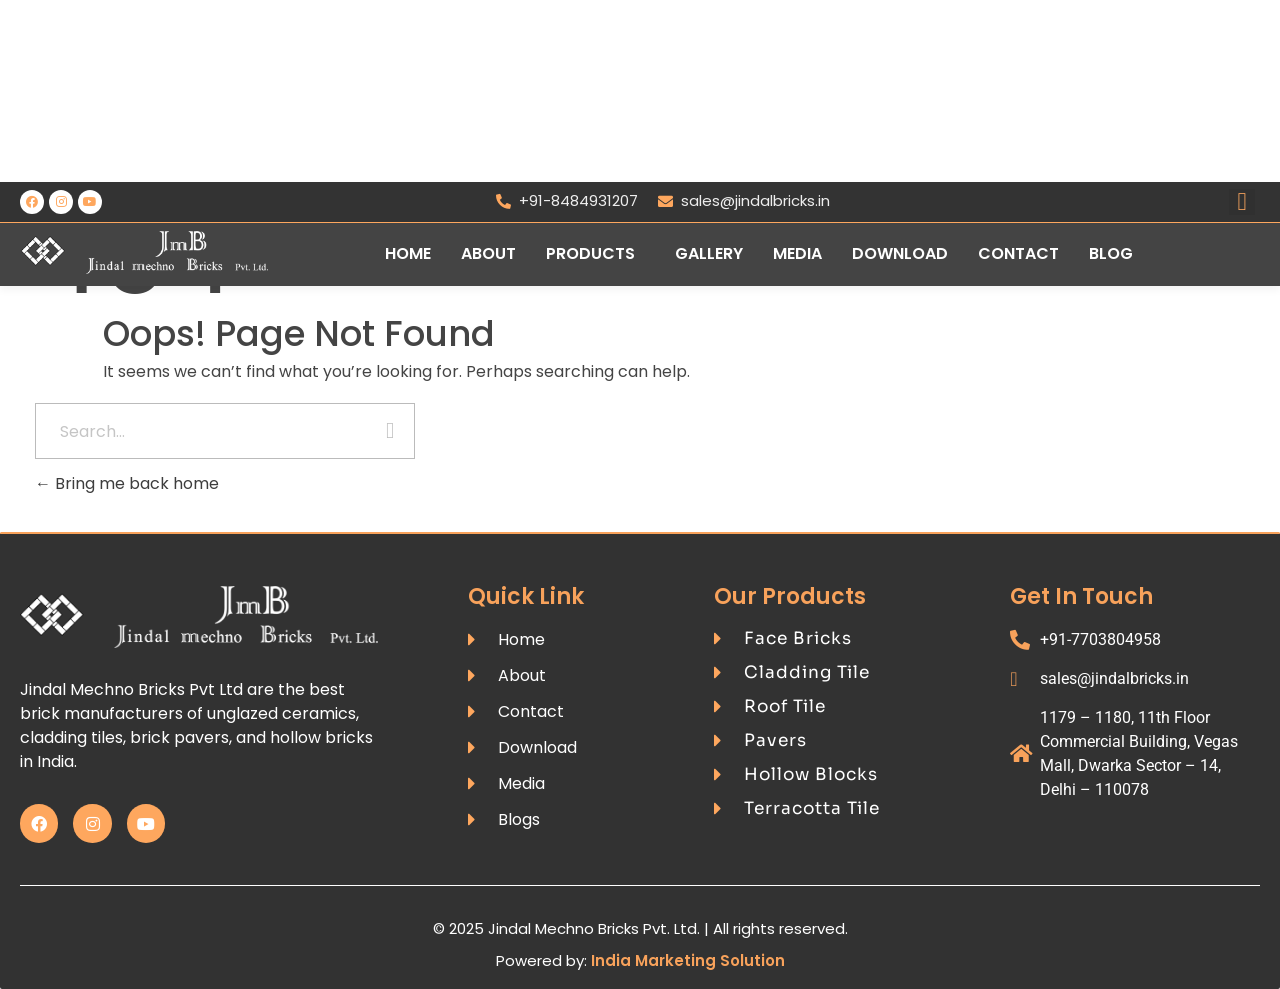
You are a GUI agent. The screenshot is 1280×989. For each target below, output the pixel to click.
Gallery (709, 253)
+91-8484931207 (567, 200)
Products (590, 253)
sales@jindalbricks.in (744, 200)
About (488, 253)
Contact (1018, 253)
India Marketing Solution (688, 960)
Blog (1111, 253)
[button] (595, 254)
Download (900, 253)
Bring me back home (127, 483)
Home (408, 253)
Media (797, 253)
